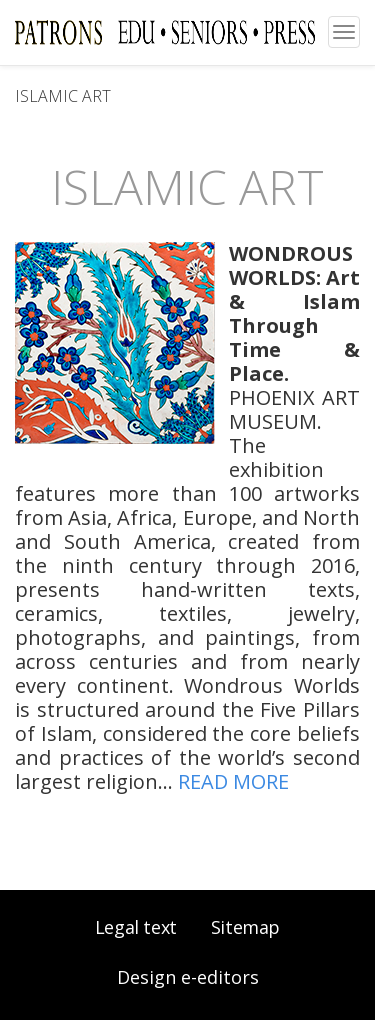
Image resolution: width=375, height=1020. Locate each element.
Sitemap (245, 927)
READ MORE (233, 781)
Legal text (136, 927)
